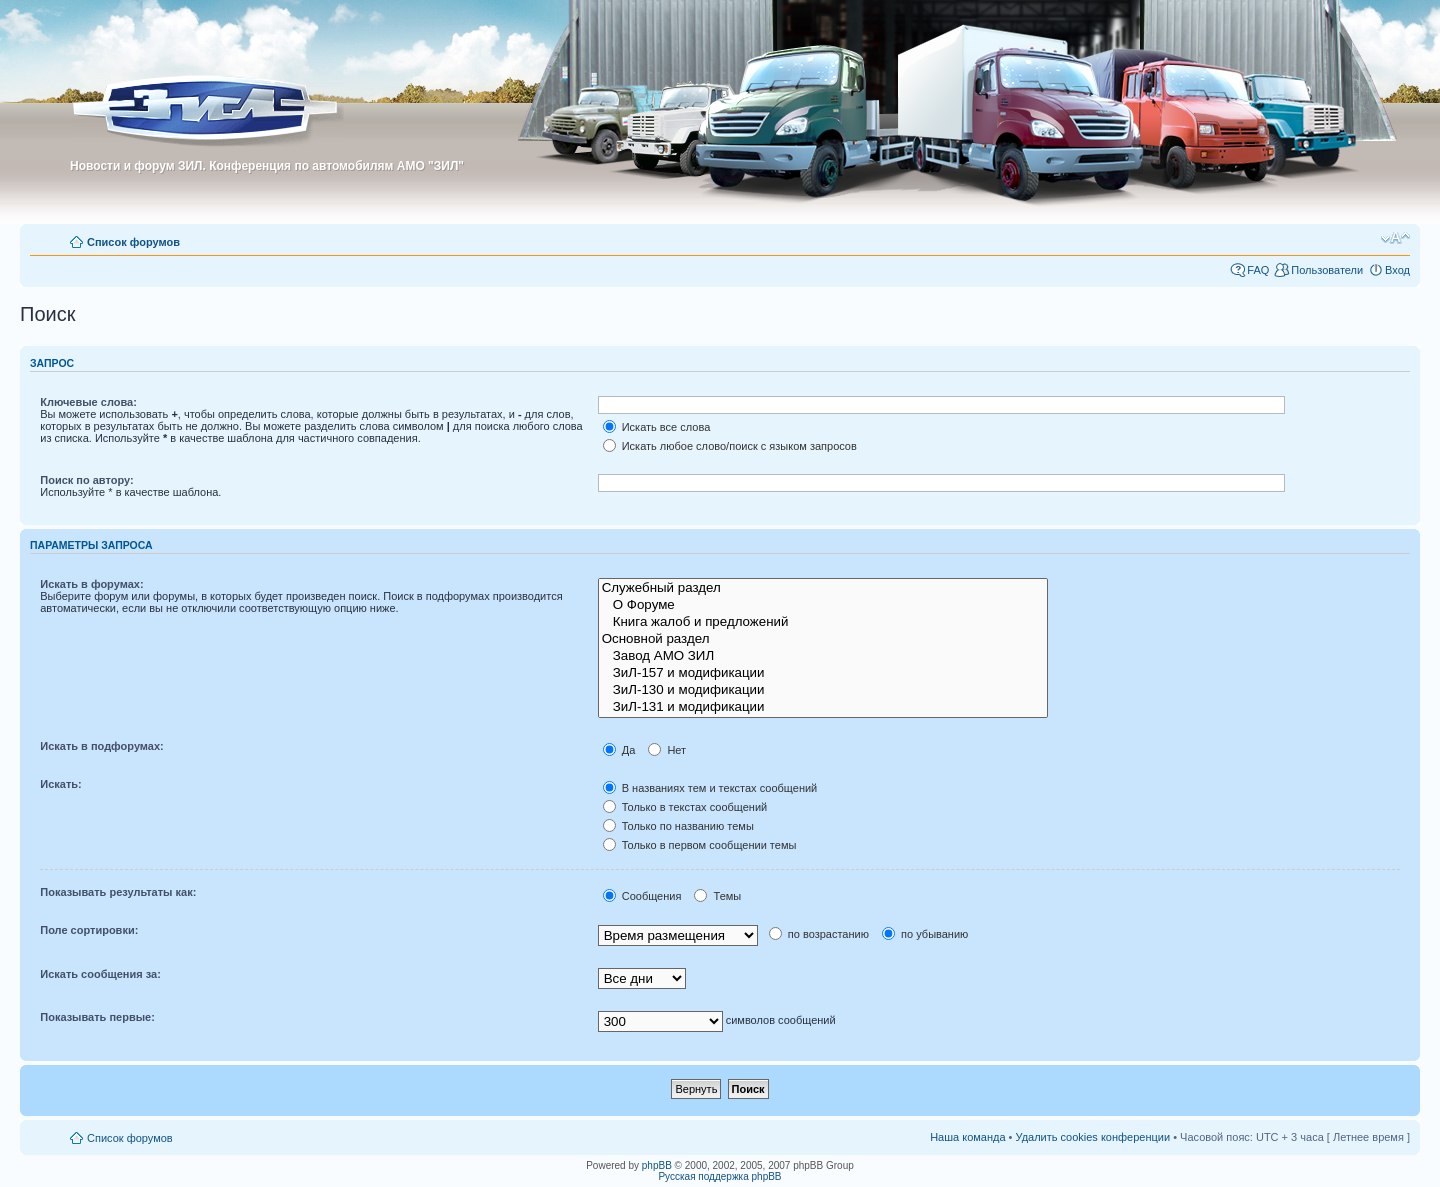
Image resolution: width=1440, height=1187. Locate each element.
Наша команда (967, 1137)
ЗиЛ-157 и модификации (823, 673)
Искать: (60, 784)
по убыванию (925, 934)
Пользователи (1327, 270)
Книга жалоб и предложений (823, 622)
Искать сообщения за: (100, 974)
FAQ (1258, 270)
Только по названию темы (678, 826)
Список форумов (133, 242)
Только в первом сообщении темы (700, 845)
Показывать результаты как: (118, 892)
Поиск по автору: (86, 480)
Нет (667, 750)
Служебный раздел (823, 588)
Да (619, 750)
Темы (717, 896)
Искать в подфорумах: (102, 746)
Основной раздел (823, 639)
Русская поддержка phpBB (719, 1176)
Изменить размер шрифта (1395, 238)
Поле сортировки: (89, 930)
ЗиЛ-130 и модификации (823, 690)
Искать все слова (657, 427)
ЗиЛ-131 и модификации (823, 707)
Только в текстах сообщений (685, 807)
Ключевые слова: (88, 402)
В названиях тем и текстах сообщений (710, 788)
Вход (1397, 270)
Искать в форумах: (91, 584)
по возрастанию (819, 934)
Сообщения (642, 896)
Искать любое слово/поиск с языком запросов (730, 446)
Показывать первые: (97, 1017)
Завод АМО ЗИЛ (823, 656)
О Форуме (823, 605)
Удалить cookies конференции (1093, 1137)
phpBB (657, 1165)
